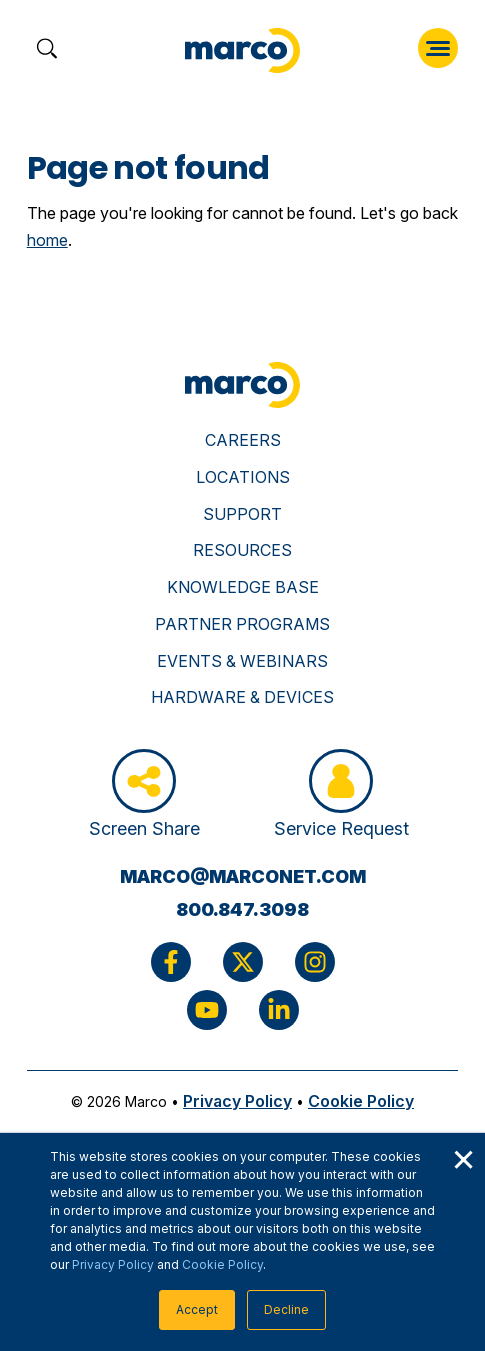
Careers (243, 440)
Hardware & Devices (242, 697)
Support (242, 514)
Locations (243, 477)
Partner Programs (242, 624)
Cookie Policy (222, 1264)
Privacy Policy (113, 1264)
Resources (242, 550)
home (47, 240)
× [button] (463, 1157)
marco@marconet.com (243, 876)
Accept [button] (197, 1309)
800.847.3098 (242, 909)
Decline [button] (286, 1309)
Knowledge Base (243, 587)
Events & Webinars (242, 661)
